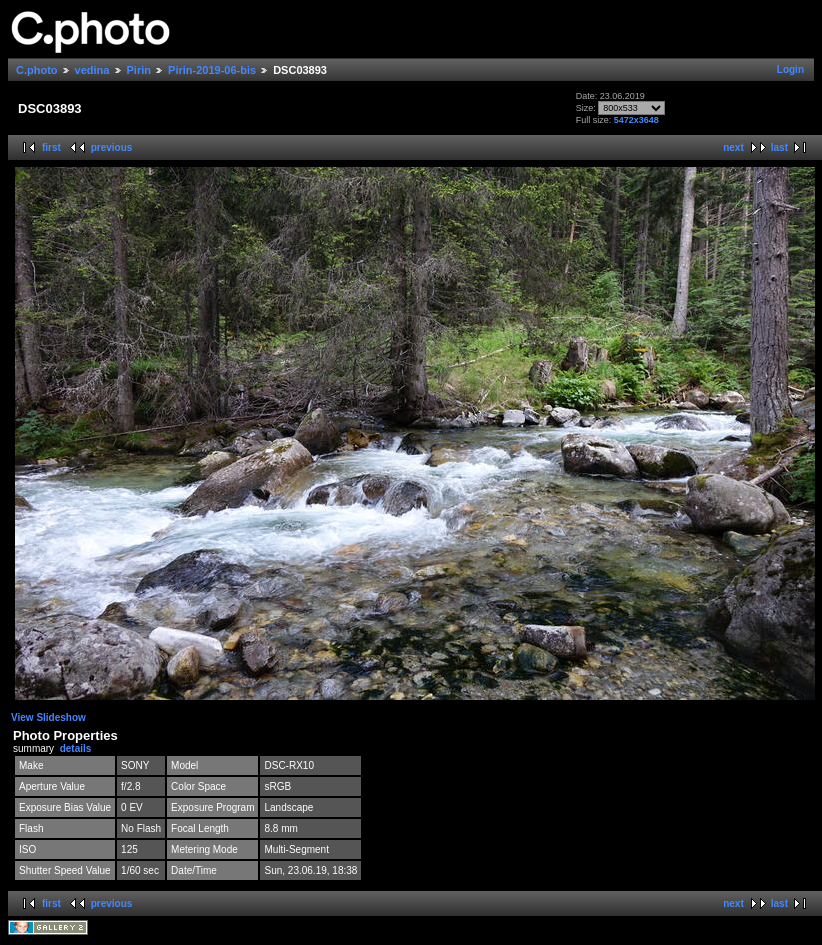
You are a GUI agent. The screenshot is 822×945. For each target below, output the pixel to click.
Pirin (139, 70)
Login (790, 69)
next (733, 147)
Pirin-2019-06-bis (212, 70)
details (76, 748)
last (779, 147)
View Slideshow (48, 717)
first (51, 147)
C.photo (37, 70)
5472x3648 (636, 120)
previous (112, 147)
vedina (92, 70)
